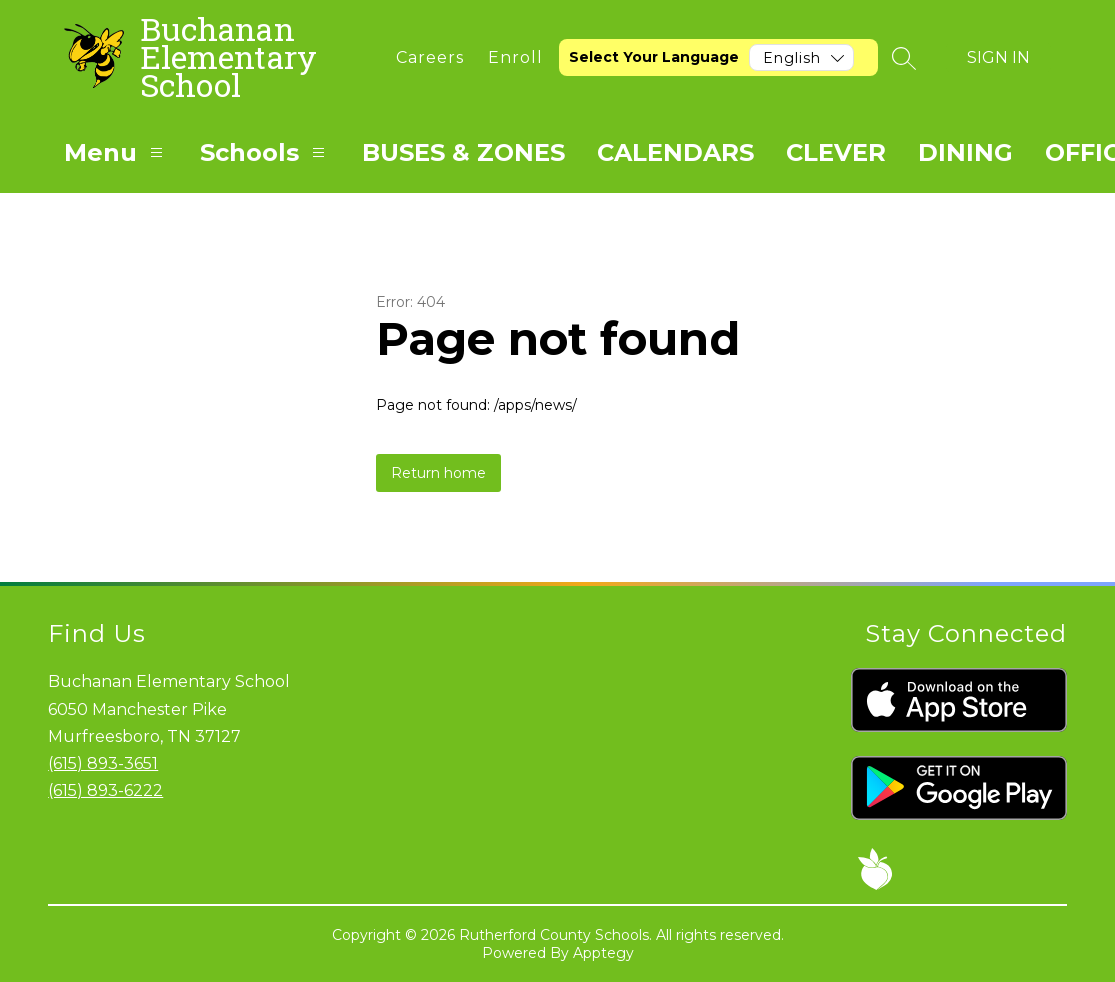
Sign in (998, 57)
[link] (430, 57)
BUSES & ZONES (463, 152)
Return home (438, 473)
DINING (965, 152)
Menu (116, 152)
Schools (265, 152)
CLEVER (836, 152)
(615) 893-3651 (103, 763)
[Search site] (904, 58)
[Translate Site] (718, 57)
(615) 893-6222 (105, 790)
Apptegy (603, 953)
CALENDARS (675, 152)
